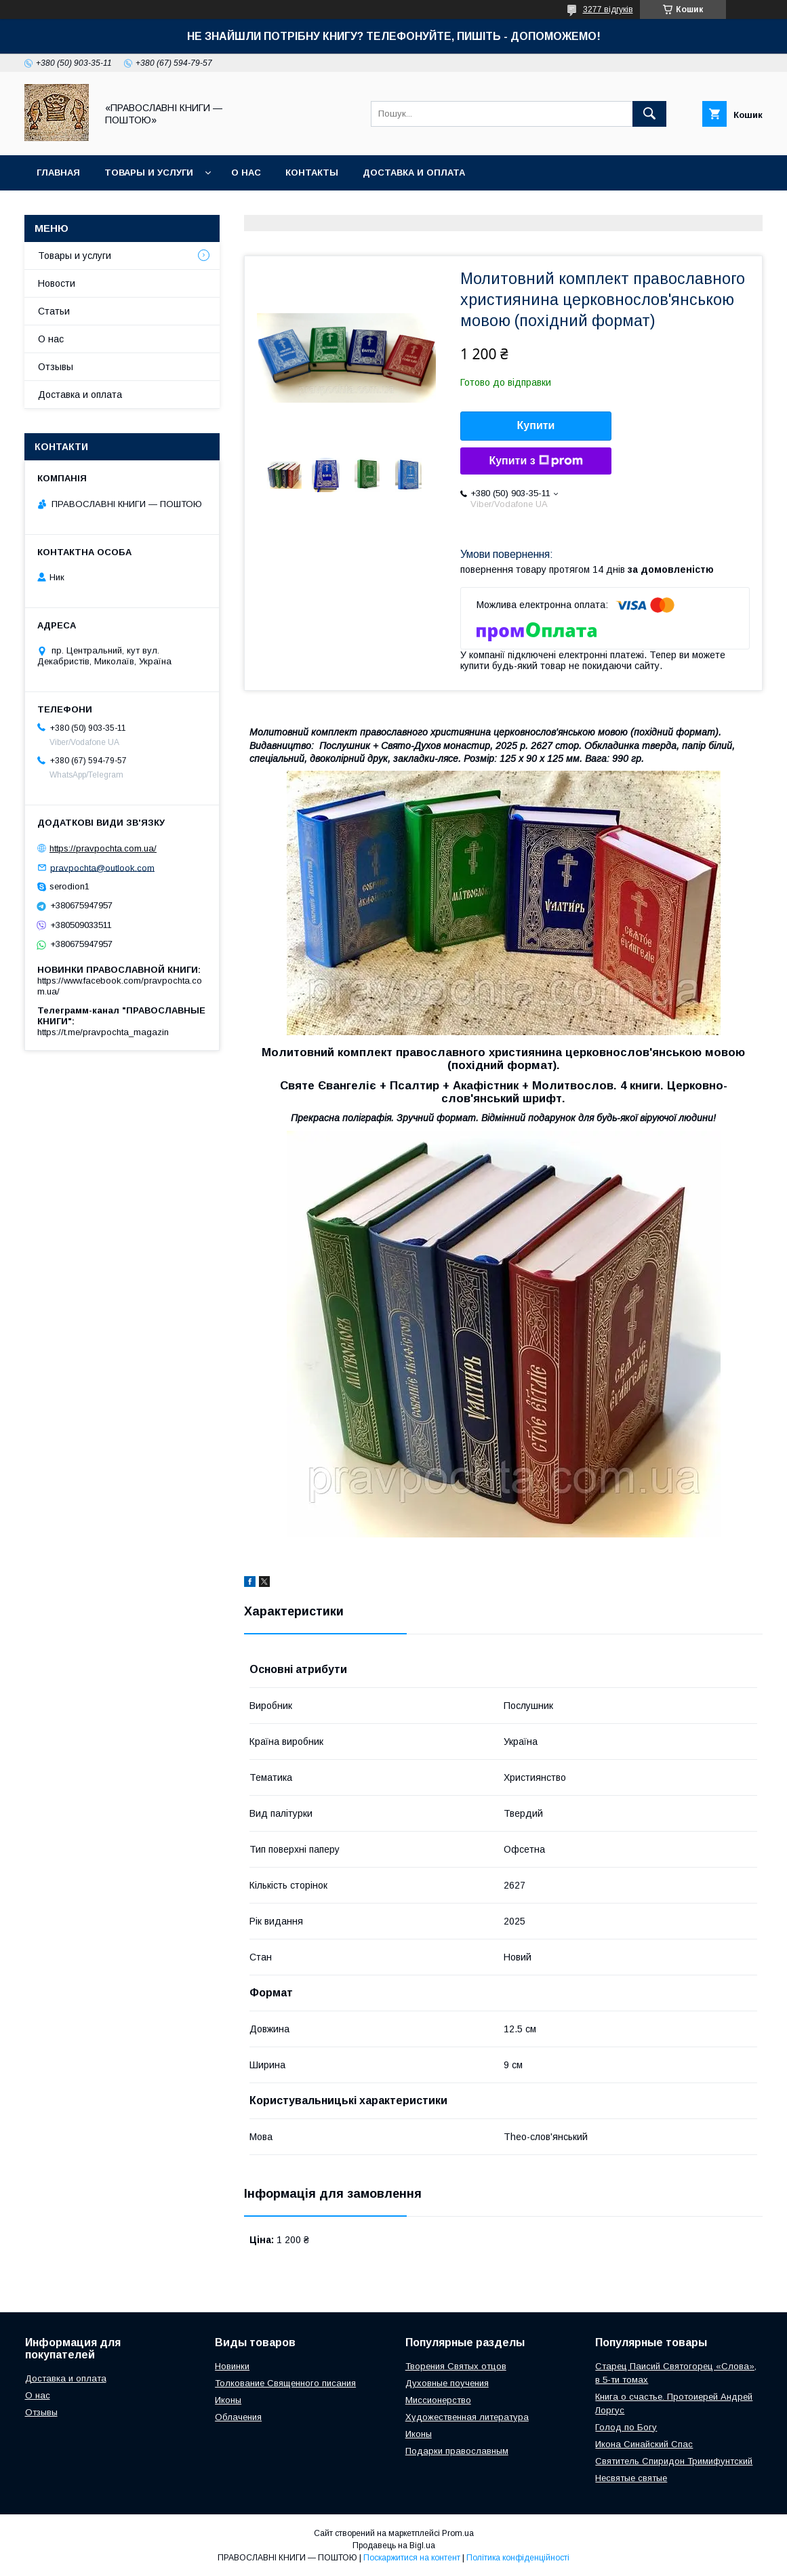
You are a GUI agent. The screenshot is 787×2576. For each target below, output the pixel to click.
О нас (246, 172)
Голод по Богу (626, 2427)
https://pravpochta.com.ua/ (103, 848)
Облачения (238, 2417)
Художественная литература (467, 2417)
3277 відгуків (608, 9)
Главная (58, 172)
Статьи (54, 311)
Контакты (311, 172)
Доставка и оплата (414, 172)
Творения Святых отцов (455, 2366)
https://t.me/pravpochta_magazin (103, 1032)
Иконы (228, 2400)
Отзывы (55, 366)
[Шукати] (649, 114)
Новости (56, 283)
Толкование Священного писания (285, 2383)
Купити (536, 425)
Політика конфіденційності (517, 2557)
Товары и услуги (148, 172)
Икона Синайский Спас (644, 2444)
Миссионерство (438, 2400)
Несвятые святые (631, 2478)
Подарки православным (456, 2451)
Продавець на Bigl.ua (393, 2545)
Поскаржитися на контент (411, 2557)
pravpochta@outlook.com (102, 867)
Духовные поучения (447, 2383)
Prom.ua (458, 2533)
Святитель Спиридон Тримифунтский (673, 2461)
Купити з (535, 461)
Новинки (232, 2366)
